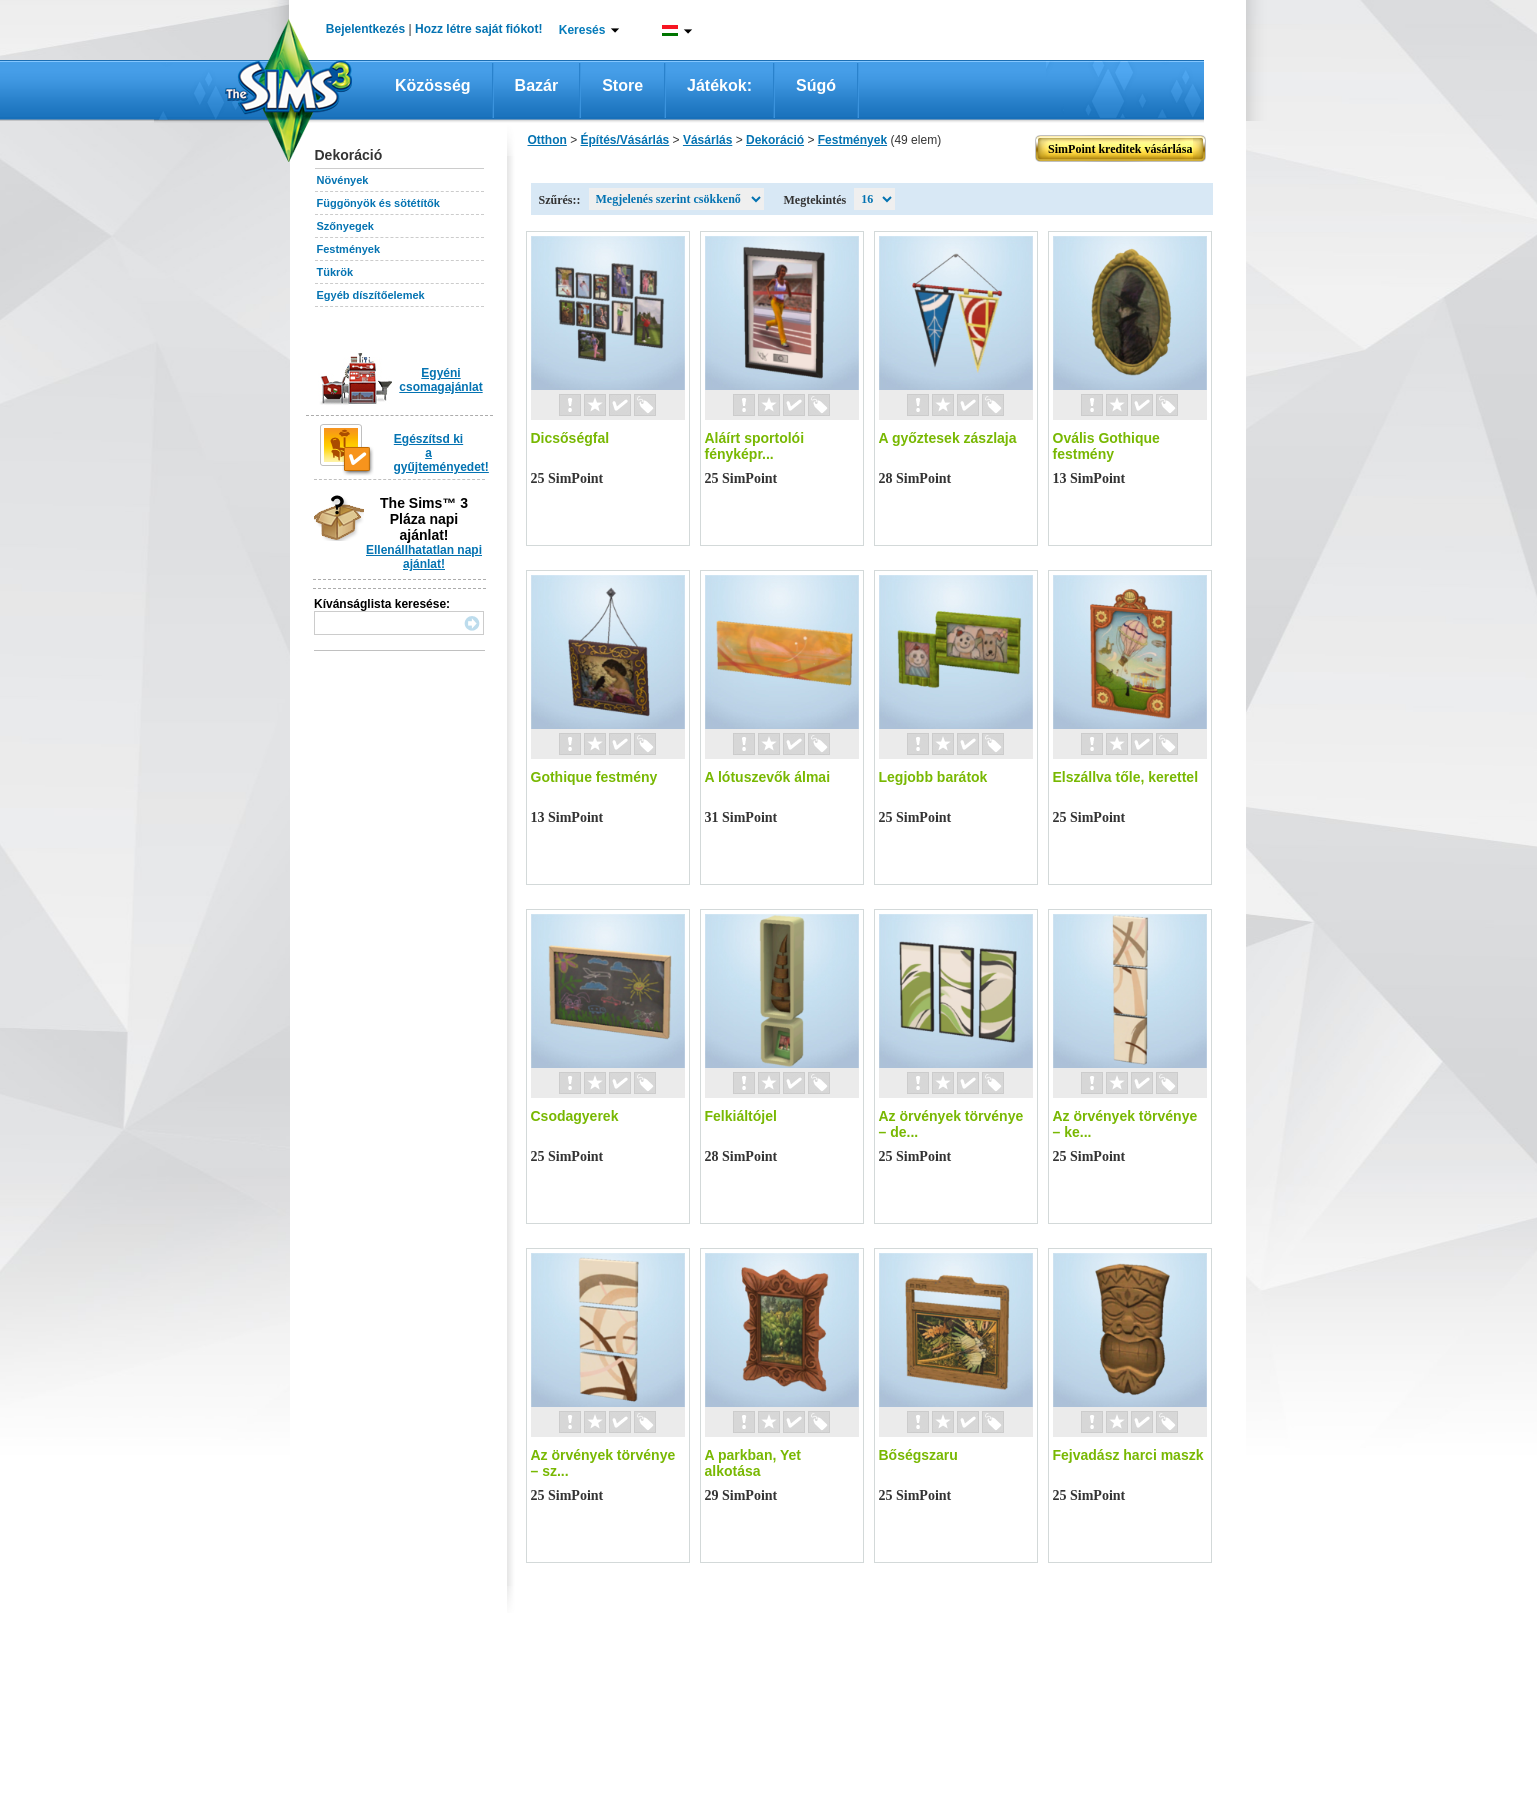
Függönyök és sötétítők (378, 203)
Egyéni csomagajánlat (440, 380)
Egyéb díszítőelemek (371, 295)
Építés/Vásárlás (625, 140)
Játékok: (719, 85)
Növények (343, 180)
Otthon (547, 140)
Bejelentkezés (365, 29)
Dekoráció (775, 140)
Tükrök (335, 272)
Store (622, 85)
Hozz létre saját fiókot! (478, 29)
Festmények (349, 249)
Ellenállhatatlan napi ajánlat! (424, 557)
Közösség (433, 85)
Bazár (537, 85)
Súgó (816, 85)
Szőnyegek (345, 226)
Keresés (582, 30)
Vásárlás (707, 140)
